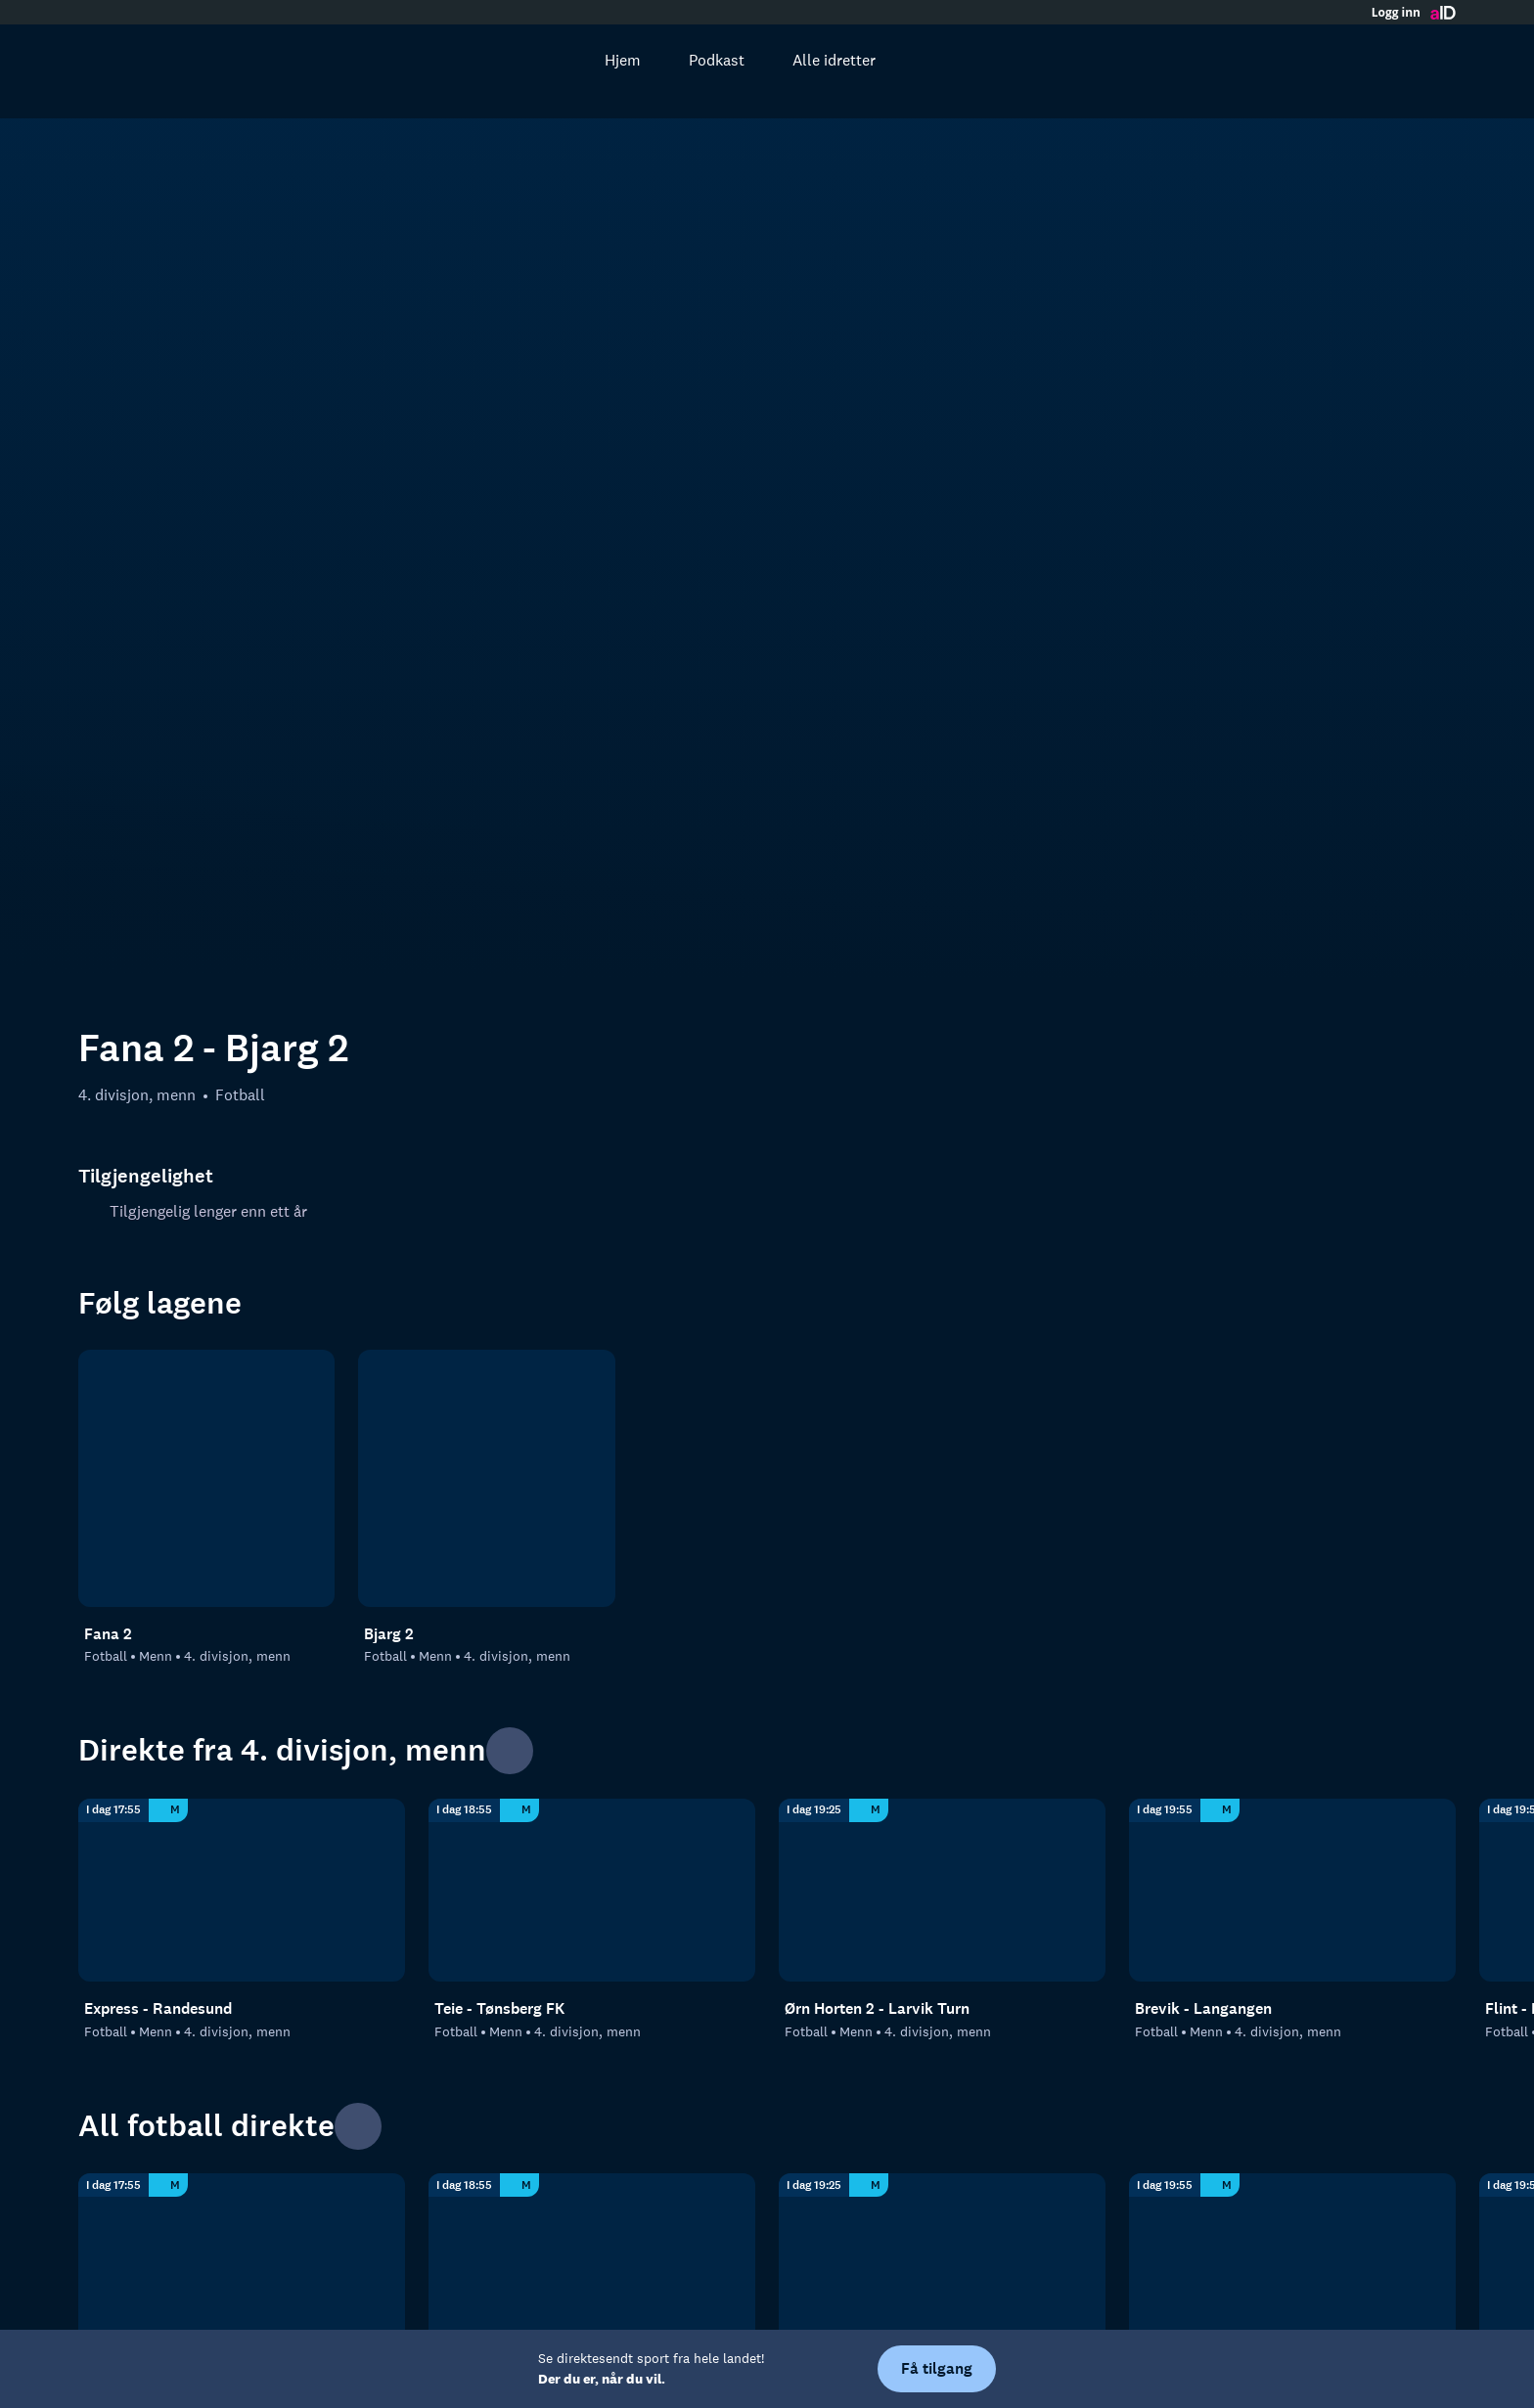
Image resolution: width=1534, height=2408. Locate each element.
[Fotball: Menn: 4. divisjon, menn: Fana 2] (206, 1110)
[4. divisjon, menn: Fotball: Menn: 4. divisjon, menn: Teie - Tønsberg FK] (592, 1522)
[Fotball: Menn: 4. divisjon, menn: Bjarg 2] (486, 1110)
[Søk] (532, 59)
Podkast (696, 59)
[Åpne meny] (1428, 59)
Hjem (602, 59)
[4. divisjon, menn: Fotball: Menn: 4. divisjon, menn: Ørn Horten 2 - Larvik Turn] (942, 1522)
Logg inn (1396, 13)
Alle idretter (813, 59)
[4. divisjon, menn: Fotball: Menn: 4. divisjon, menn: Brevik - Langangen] (1292, 1522)
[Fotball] (241, 2263)
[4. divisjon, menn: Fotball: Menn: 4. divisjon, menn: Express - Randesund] (241, 1522)
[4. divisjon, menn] (592, 2263)
